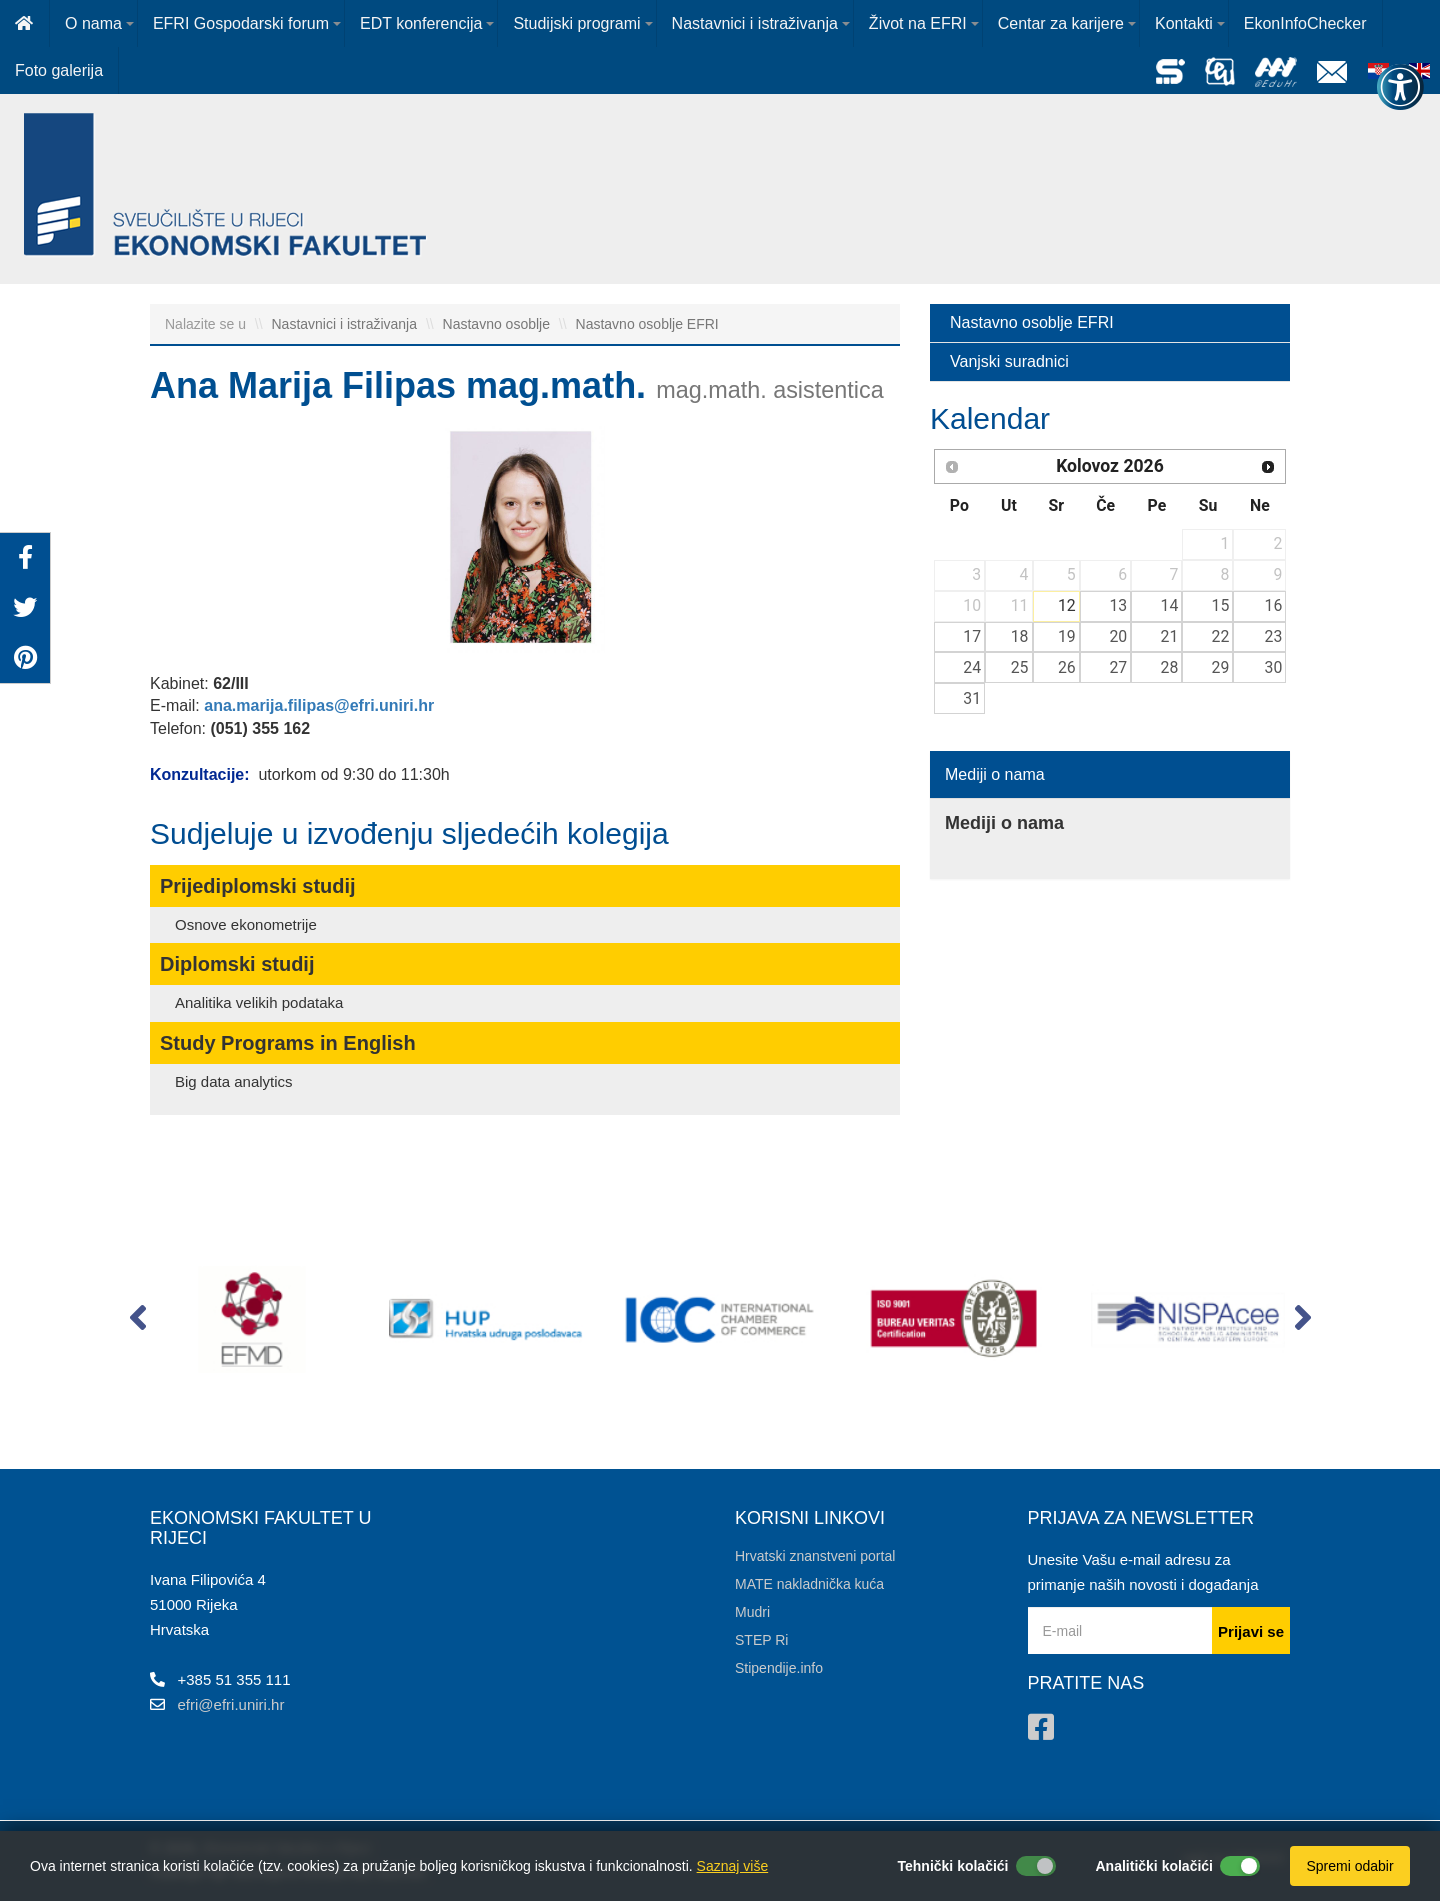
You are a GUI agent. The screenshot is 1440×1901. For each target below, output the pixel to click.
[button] (137, 1322)
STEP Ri (761, 1640)
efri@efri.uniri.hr (231, 1704)
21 (1170, 636)
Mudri (752, 1612)
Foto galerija (59, 70)
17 (972, 636)
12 (1067, 605)
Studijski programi (576, 23)
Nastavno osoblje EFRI (647, 324)
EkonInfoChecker (1305, 23)
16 (1274, 605)
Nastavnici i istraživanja (755, 23)
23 (1274, 636)
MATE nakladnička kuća (809, 1584)
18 (1020, 636)
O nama (93, 23)
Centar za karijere (1061, 23)
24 (972, 667)
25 (1020, 667)
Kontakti (1184, 23)
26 (1067, 667)
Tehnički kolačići (952, 1866)
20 (1118, 636)
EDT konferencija (421, 23)
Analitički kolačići (1155, 1866)
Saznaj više (733, 1866)
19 (1067, 636)
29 (1221, 667)
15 (1221, 605)
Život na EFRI (918, 23)
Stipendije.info (779, 1668)
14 (1170, 605)
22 (1221, 636)
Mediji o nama (995, 774)
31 (972, 698)
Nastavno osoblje (498, 324)
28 (1170, 667)
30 (1274, 667)
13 (1118, 605)
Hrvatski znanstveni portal (815, 1556)
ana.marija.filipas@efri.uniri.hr (319, 705)
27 (1118, 667)
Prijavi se (1251, 1631)
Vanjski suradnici (1009, 361)
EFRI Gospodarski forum (241, 23)
